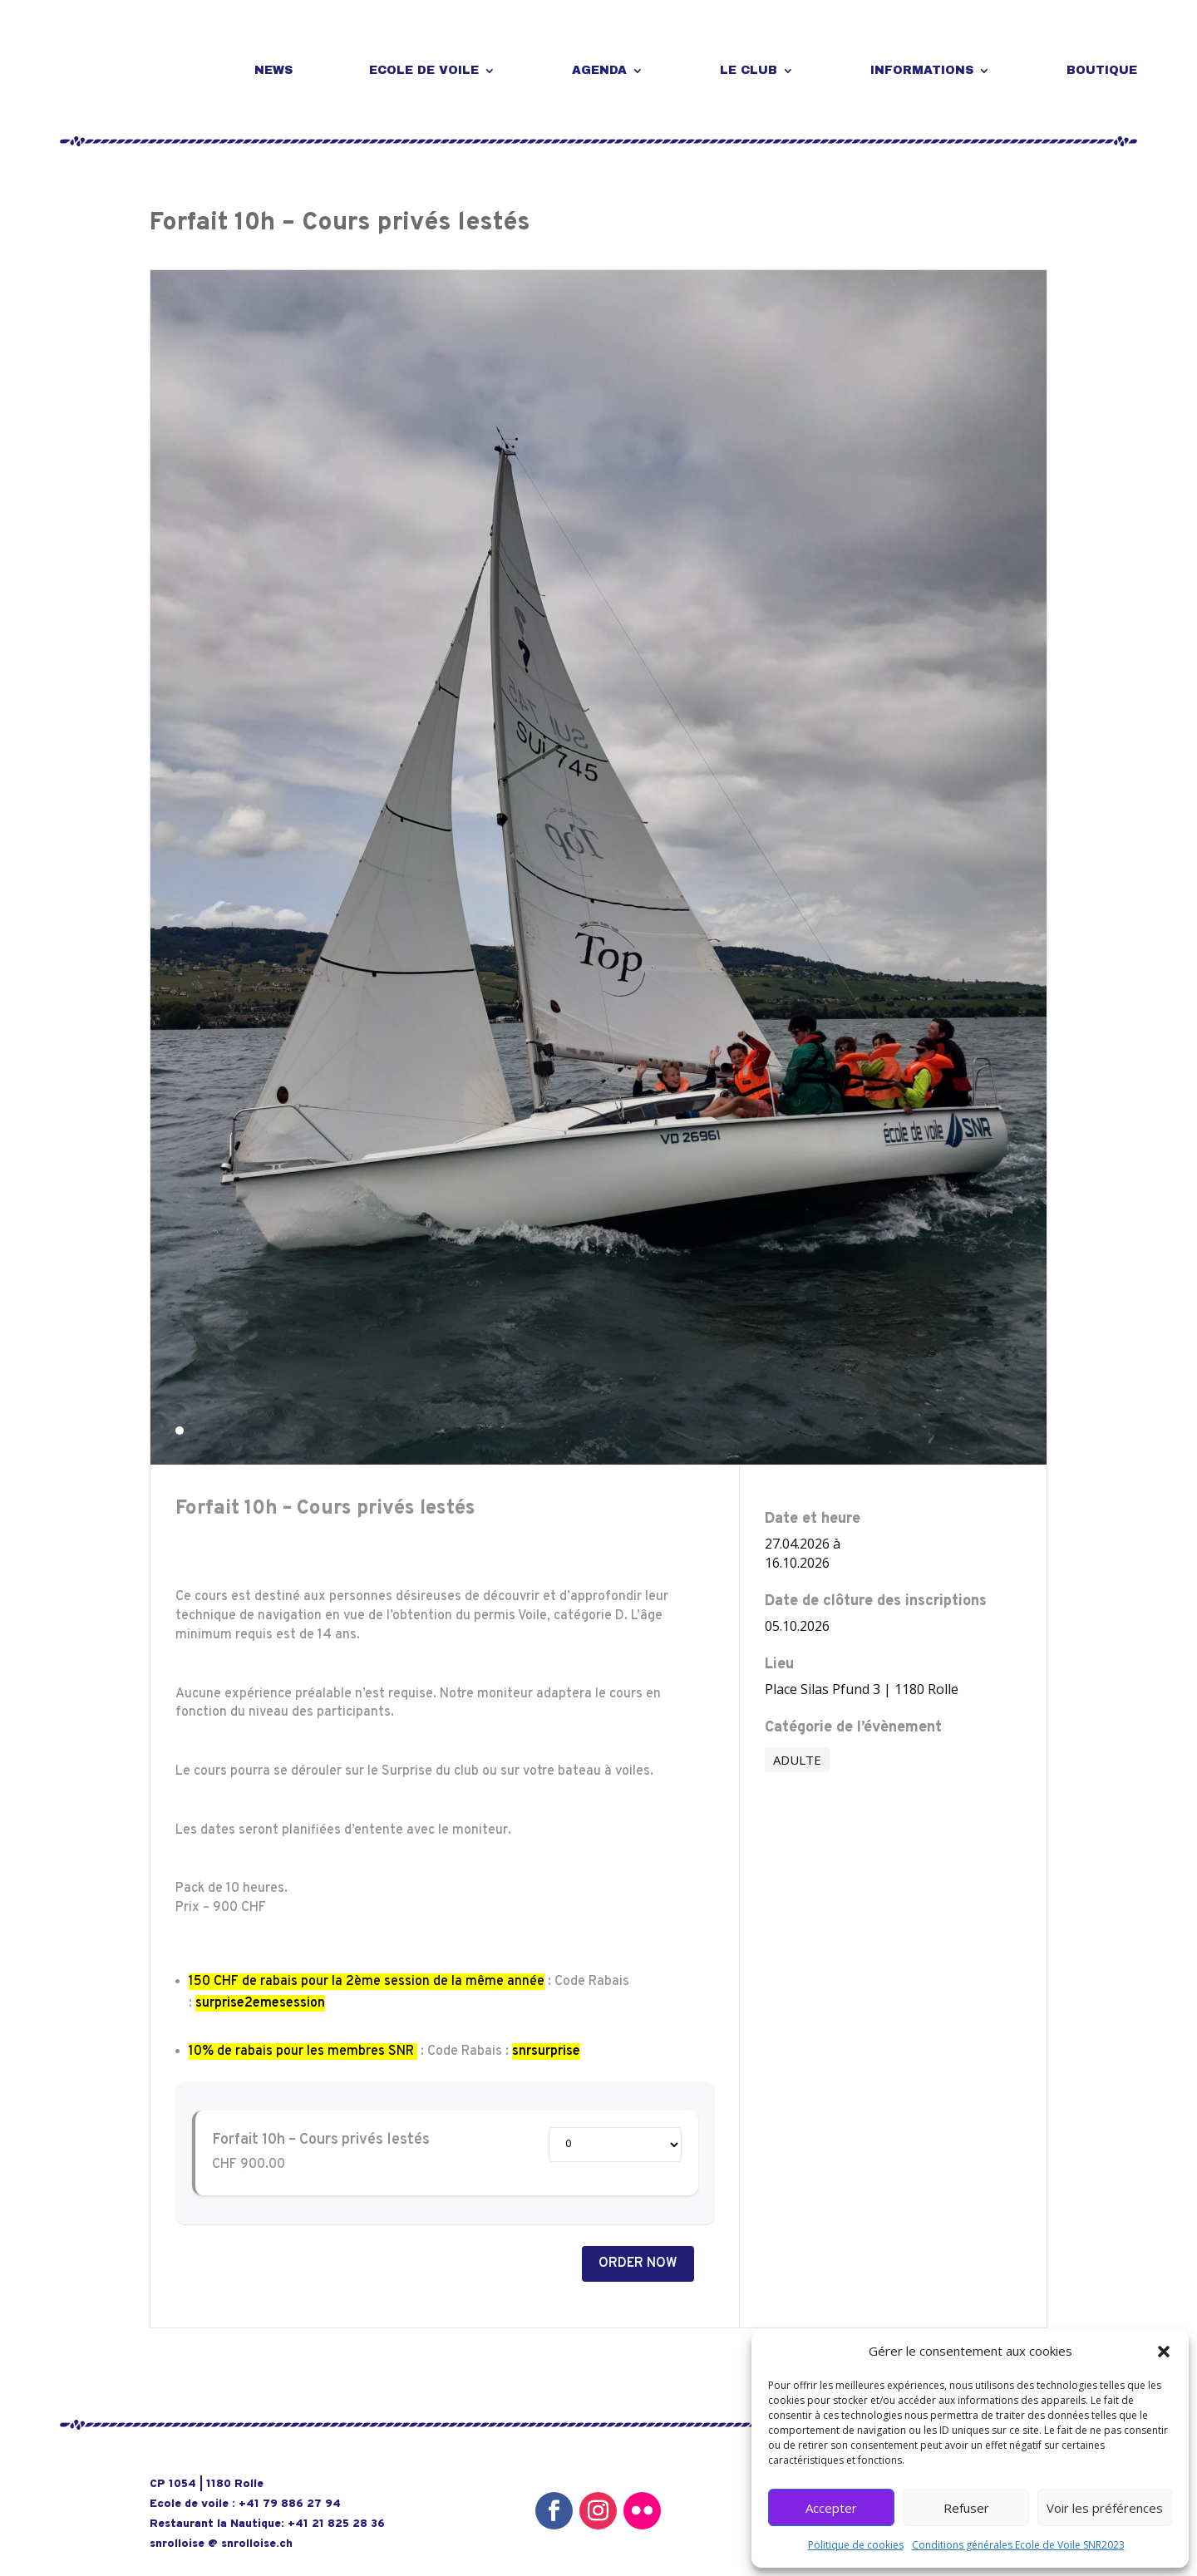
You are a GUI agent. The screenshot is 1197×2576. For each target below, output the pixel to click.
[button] (1163, 2351)
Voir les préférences (1105, 2508)
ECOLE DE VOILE (424, 70)
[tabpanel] (598, 867)
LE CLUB (748, 70)
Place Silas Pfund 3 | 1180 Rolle (861, 1689)
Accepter (831, 2508)
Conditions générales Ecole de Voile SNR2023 (1018, 2545)
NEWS (273, 70)
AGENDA (599, 70)
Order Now (637, 2263)
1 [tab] (179, 1430)
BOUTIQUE (1101, 70)
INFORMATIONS (921, 70)
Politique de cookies (856, 2545)
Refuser (966, 2508)
